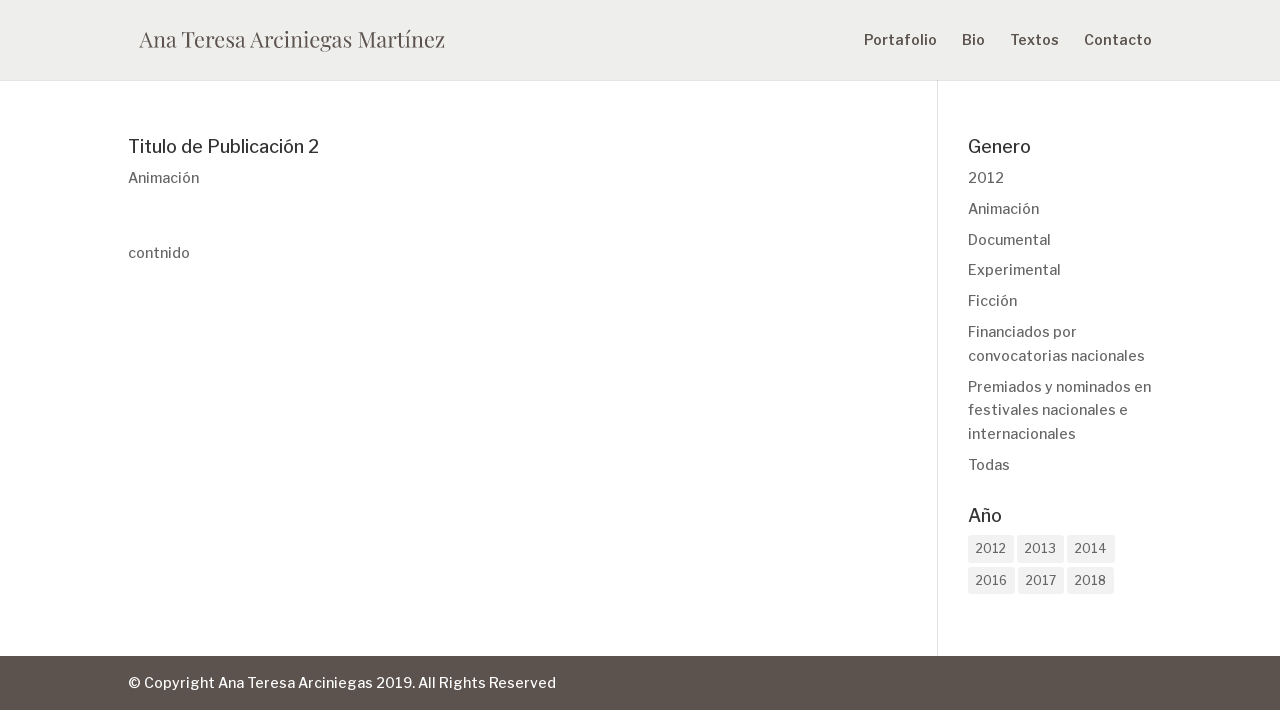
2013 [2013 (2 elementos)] (1040, 548)
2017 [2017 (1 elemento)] (1041, 580)
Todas (989, 464)
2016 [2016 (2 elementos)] (991, 580)
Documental (1009, 239)
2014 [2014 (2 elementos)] (1091, 548)
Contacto (1118, 40)
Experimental (1014, 269)
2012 (986, 177)
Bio (973, 40)
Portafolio (900, 40)
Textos (1034, 40)
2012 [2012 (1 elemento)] (991, 548)
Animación (163, 177)
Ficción (992, 300)
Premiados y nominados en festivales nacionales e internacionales (1059, 410)
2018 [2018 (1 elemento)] (1090, 580)
